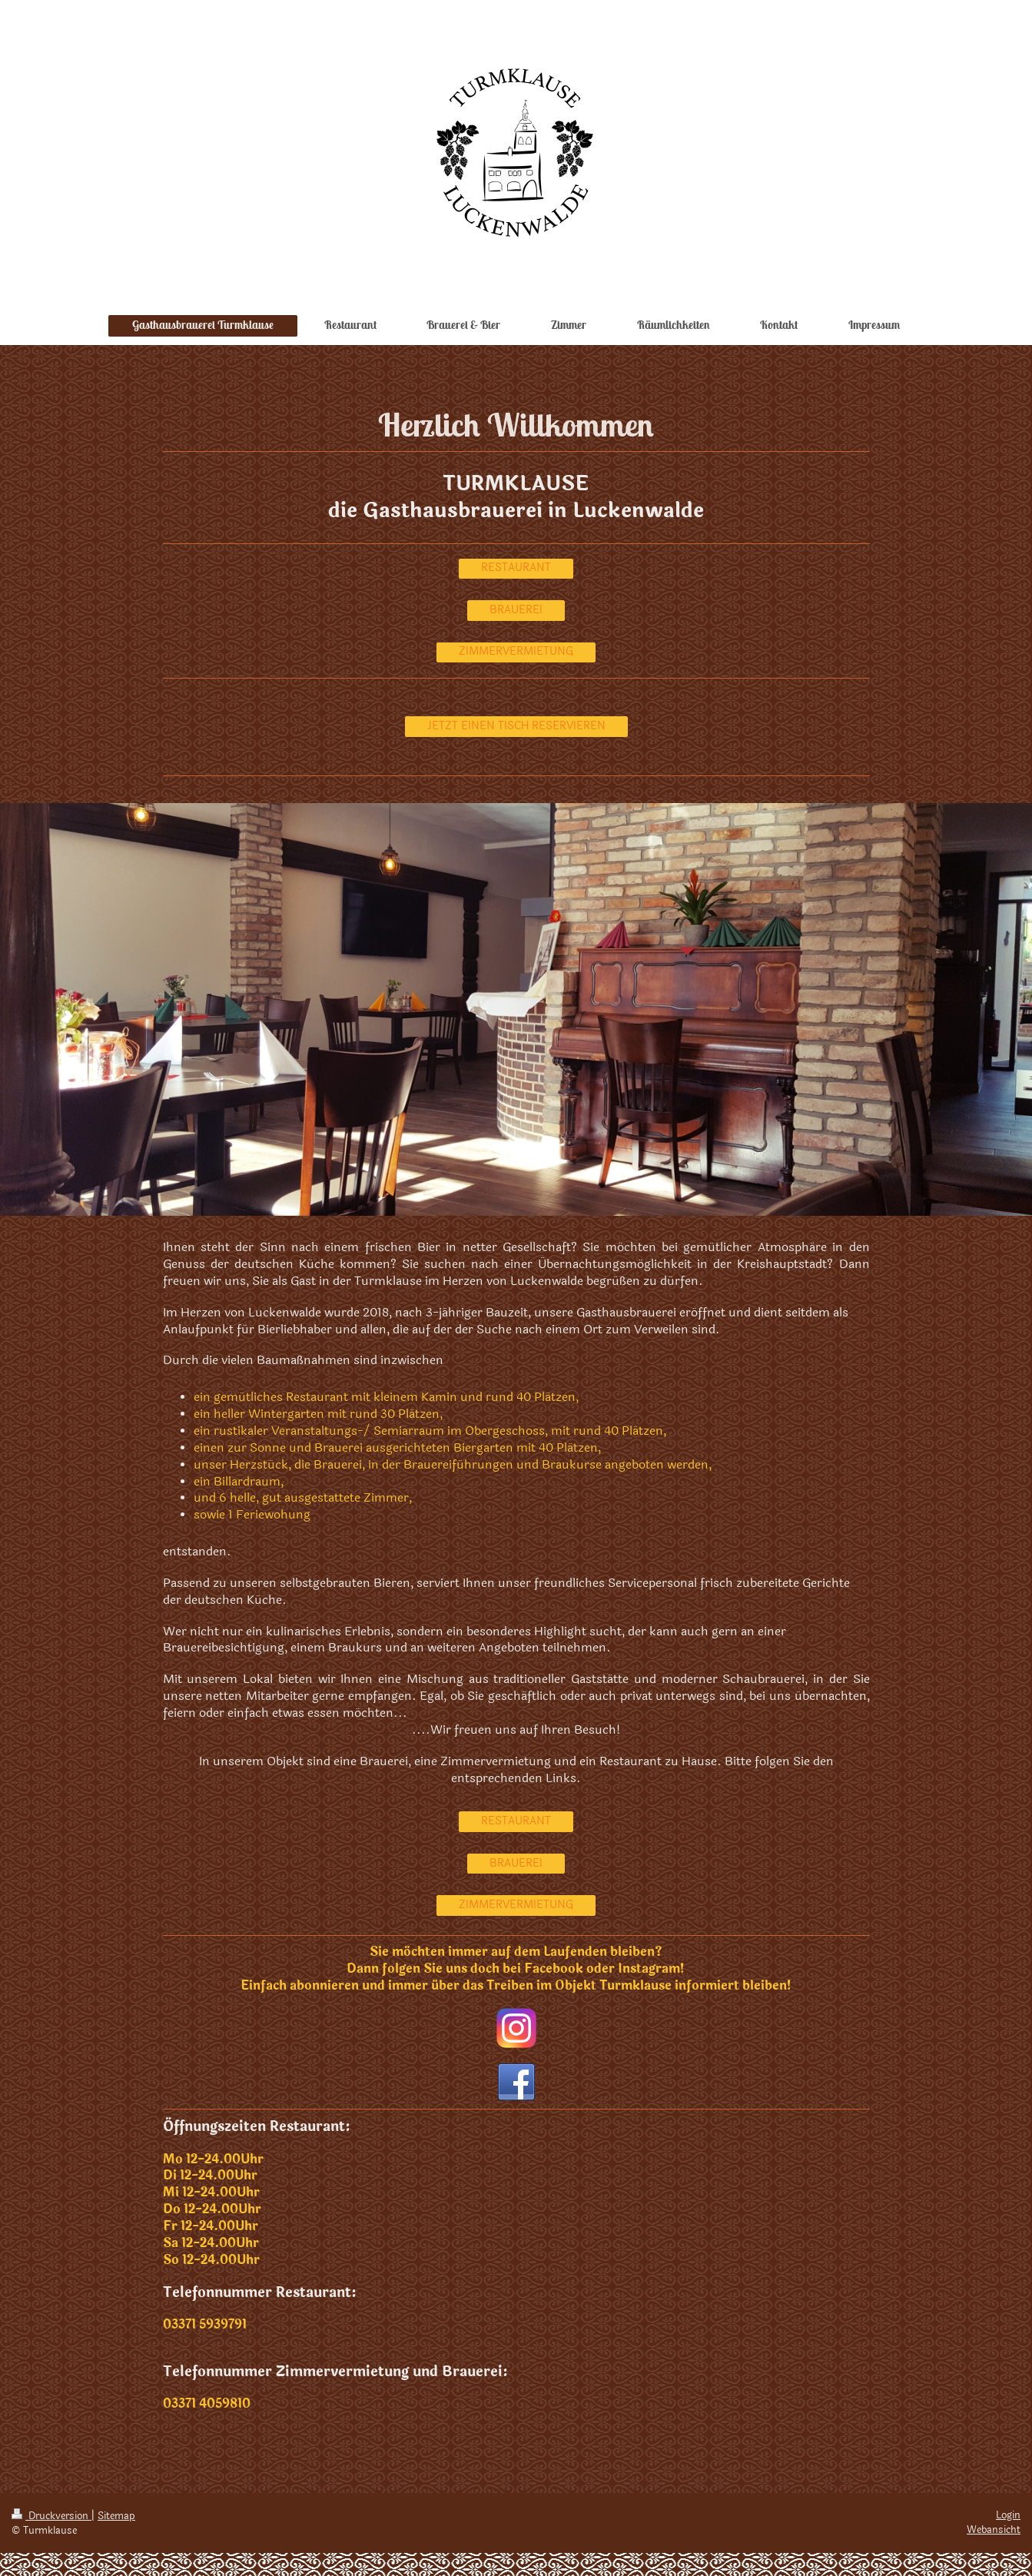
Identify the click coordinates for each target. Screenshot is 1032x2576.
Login (1008, 2515)
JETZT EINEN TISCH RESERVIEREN (516, 726)
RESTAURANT (516, 567)
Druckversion (51, 2516)
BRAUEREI (516, 610)
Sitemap (116, 2516)
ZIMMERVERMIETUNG (516, 651)
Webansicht (993, 2530)
